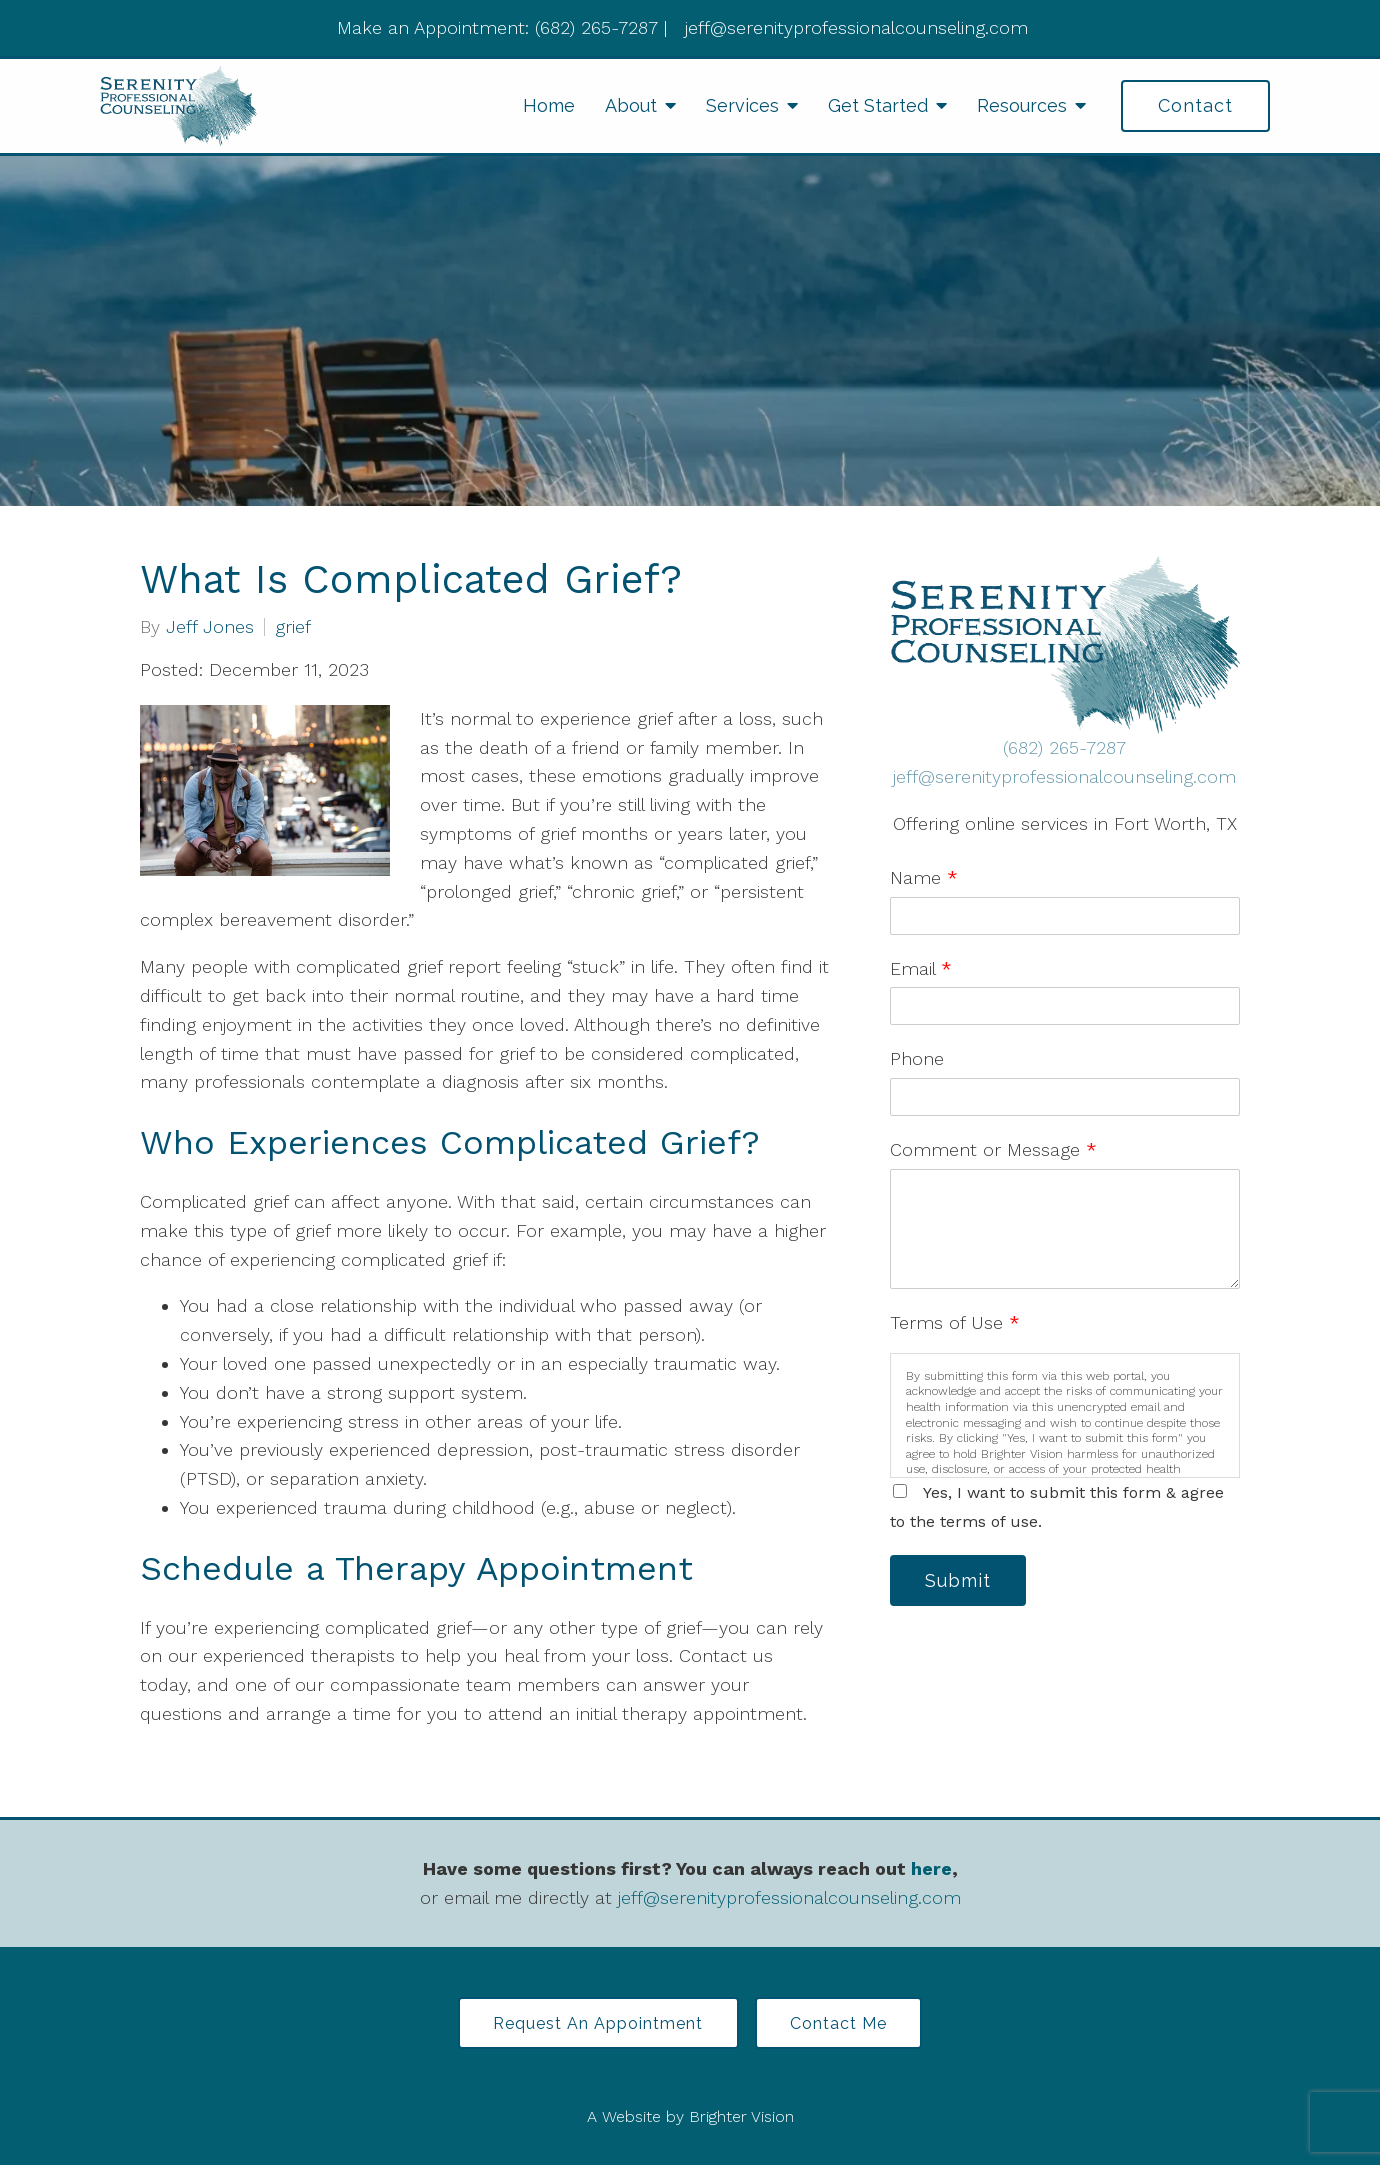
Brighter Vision (741, 2117)
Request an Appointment (597, 2023)
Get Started (878, 105)
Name (924, 877)
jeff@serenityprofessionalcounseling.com (1064, 776)
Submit (960, 1580)
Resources (1022, 105)
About (631, 105)
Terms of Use (955, 1322)
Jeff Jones (210, 627)
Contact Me (840, 2023)
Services (742, 105)
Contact (1195, 105)
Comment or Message (993, 1149)
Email (921, 968)
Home (549, 105)
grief (293, 627)
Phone (917, 1058)
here (931, 1868)
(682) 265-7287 (1064, 747)
